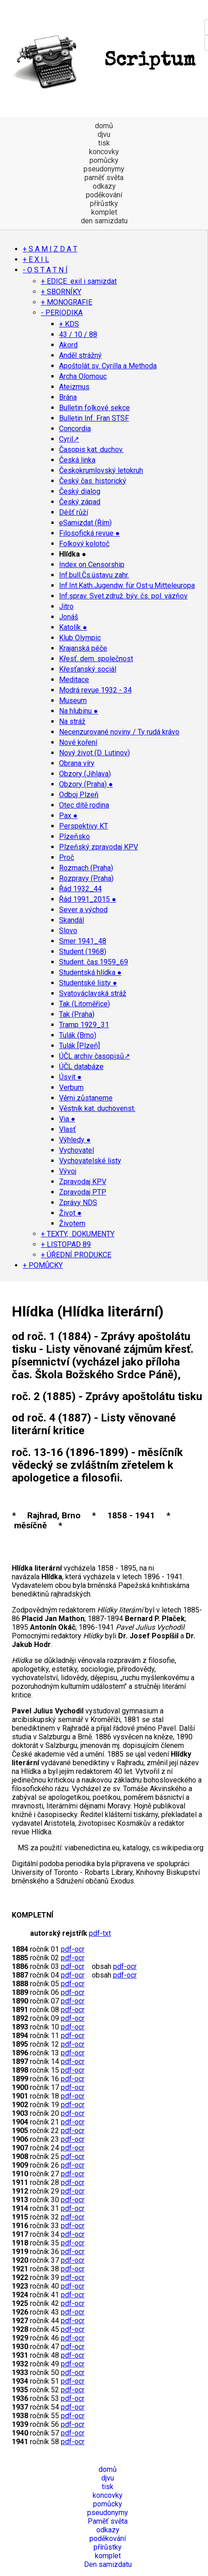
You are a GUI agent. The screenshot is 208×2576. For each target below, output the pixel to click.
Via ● (67, 1119)
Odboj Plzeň (79, 794)
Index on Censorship (91, 564)
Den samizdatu (108, 2564)
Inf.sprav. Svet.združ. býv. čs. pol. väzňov (123, 596)
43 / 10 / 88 (78, 334)
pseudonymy (104, 169)
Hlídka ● (72, 554)
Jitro (66, 606)
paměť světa (104, 177)
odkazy (104, 186)
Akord (68, 345)
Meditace (74, 679)
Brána (68, 397)
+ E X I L (36, 259)
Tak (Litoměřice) (84, 1003)
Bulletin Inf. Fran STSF (94, 418)
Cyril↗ (69, 439)
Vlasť (67, 1129)
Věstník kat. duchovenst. (97, 1108)
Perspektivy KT (83, 826)
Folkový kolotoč (84, 543)
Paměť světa (108, 2521)
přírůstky (104, 203)
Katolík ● (73, 627)
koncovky (104, 151)
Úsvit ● (70, 1077)
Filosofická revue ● (89, 533)
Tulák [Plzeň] (79, 1045)
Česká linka (77, 460)
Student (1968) (82, 951)
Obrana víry (76, 763)
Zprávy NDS (78, 1202)
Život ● (70, 1213)
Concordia (75, 428)
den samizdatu (104, 220)
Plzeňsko (74, 836)
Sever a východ (83, 909)
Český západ (79, 501)
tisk (104, 143)
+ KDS (69, 324)
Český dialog (79, 491)
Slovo (68, 930)
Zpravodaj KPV (82, 1181)
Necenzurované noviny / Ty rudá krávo (119, 732)
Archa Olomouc (83, 376)
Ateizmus (74, 386)
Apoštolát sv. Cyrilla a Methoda (108, 366)
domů (104, 125)
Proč (66, 857)
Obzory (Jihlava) (85, 773)
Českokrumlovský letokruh (101, 470)
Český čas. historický (92, 481)
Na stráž (72, 721)
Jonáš (68, 617)
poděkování (104, 195)
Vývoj (67, 1171)
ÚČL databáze (81, 1066)
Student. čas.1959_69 (93, 962)
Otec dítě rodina (84, 805)
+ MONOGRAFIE (66, 302)
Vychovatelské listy (90, 1160)
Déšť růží (73, 512)
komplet (104, 212)
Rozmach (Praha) (86, 868)
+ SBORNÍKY (61, 291)
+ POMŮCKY (43, 1265)
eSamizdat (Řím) (85, 522)
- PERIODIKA (62, 312)
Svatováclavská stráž (92, 993)
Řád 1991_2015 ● (87, 899)
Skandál (71, 920)
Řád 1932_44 (80, 888)
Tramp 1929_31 (84, 1024)
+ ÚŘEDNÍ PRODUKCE (76, 1254)
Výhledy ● (75, 1139)
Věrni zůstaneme (86, 1098)
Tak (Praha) (76, 1014)
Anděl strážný (80, 355)
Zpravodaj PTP (82, 1192)
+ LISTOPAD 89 (66, 1244)
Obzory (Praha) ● (86, 784)
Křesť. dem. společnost (96, 658)
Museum (73, 700)
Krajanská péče (83, 648)
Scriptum (102, 61)
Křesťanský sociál (87, 669)
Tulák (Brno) (77, 1035)
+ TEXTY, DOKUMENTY (77, 1234)
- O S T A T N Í (45, 270)
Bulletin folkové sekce (94, 407)
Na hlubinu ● (78, 711)
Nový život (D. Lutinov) (94, 752)
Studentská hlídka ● (90, 972)
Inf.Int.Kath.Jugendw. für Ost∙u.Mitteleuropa (127, 585)
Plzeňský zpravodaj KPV (98, 847)
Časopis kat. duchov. (91, 449)
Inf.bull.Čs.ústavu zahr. (94, 575)
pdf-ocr (72, 1949)
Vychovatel (76, 1150)
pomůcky (104, 160)
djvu (104, 134)
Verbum (71, 1087)
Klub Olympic (80, 637)
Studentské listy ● (88, 983)
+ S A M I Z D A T (50, 249)
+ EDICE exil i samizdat (79, 281)
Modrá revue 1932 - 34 (95, 690)
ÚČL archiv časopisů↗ (94, 1056)
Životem (72, 1223)
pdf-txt (100, 1933)
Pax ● (68, 815)
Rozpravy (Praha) (86, 878)
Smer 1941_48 (82, 941)
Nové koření (78, 742)
